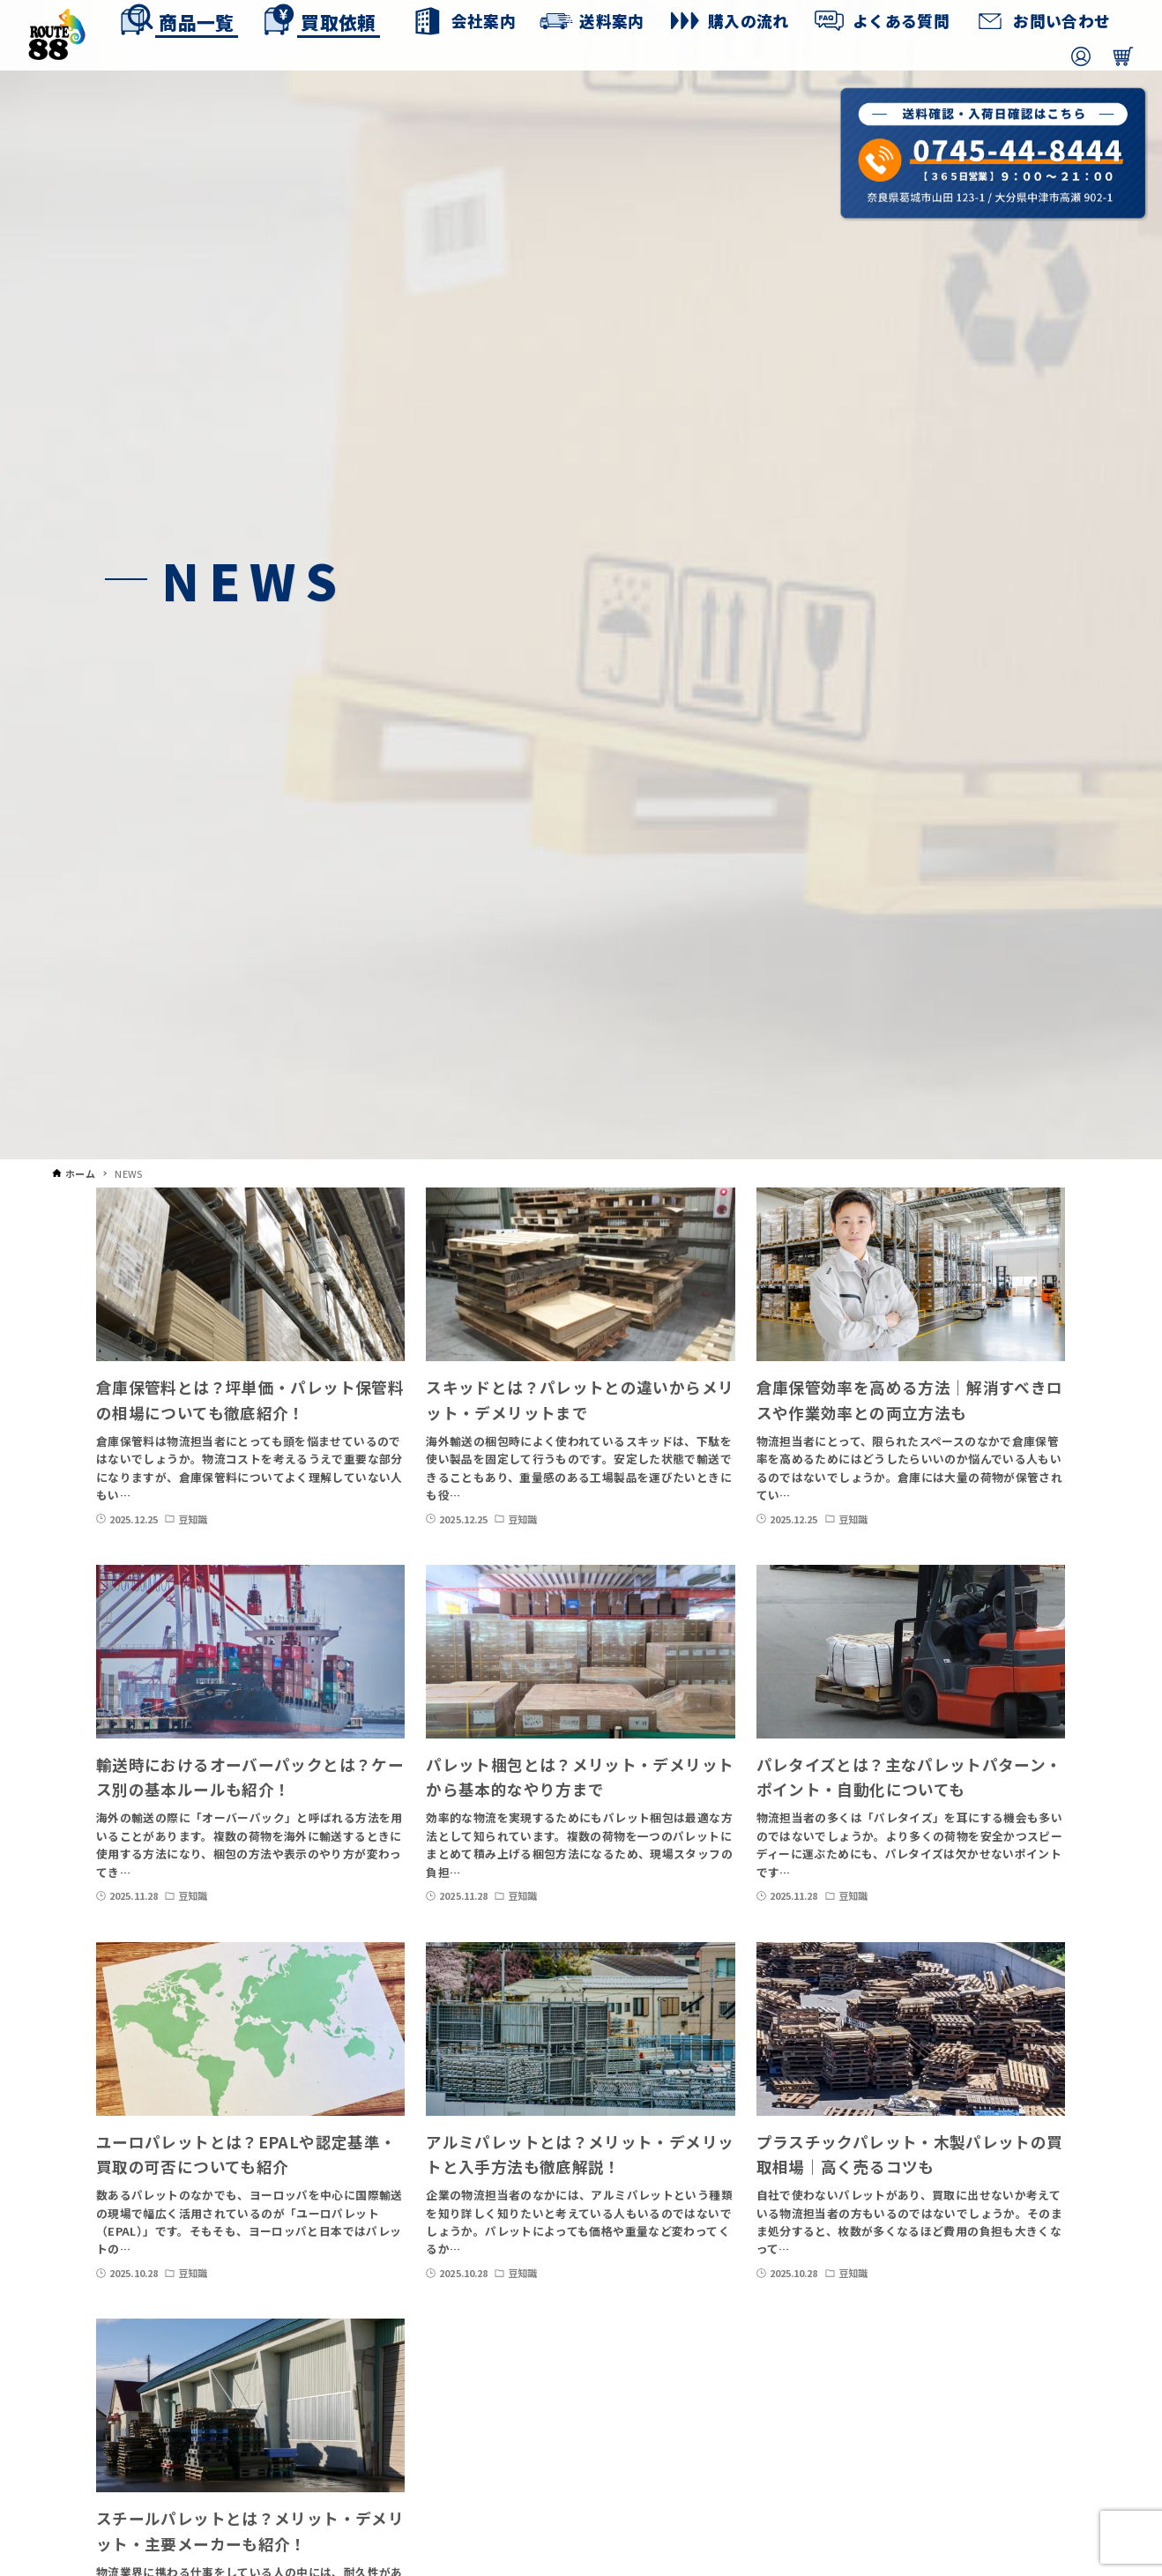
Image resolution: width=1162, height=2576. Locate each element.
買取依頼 (338, 22)
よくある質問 (901, 21)
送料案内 (611, 21)
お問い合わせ (1061, 21)
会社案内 (483, 21)
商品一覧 (196, 22)
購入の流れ (748, 21)
